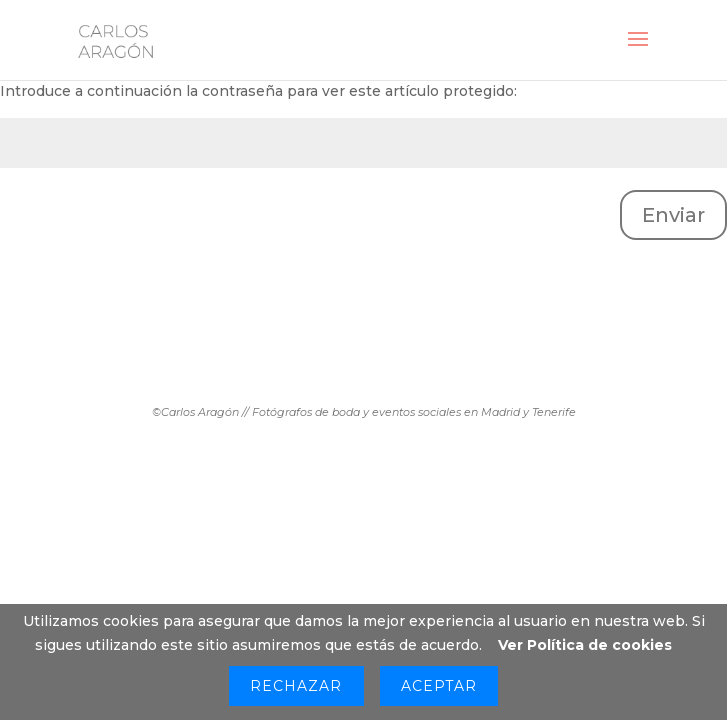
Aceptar (439, 686)
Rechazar (296, 686)
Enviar (673, 215)
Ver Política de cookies (585, 645)
